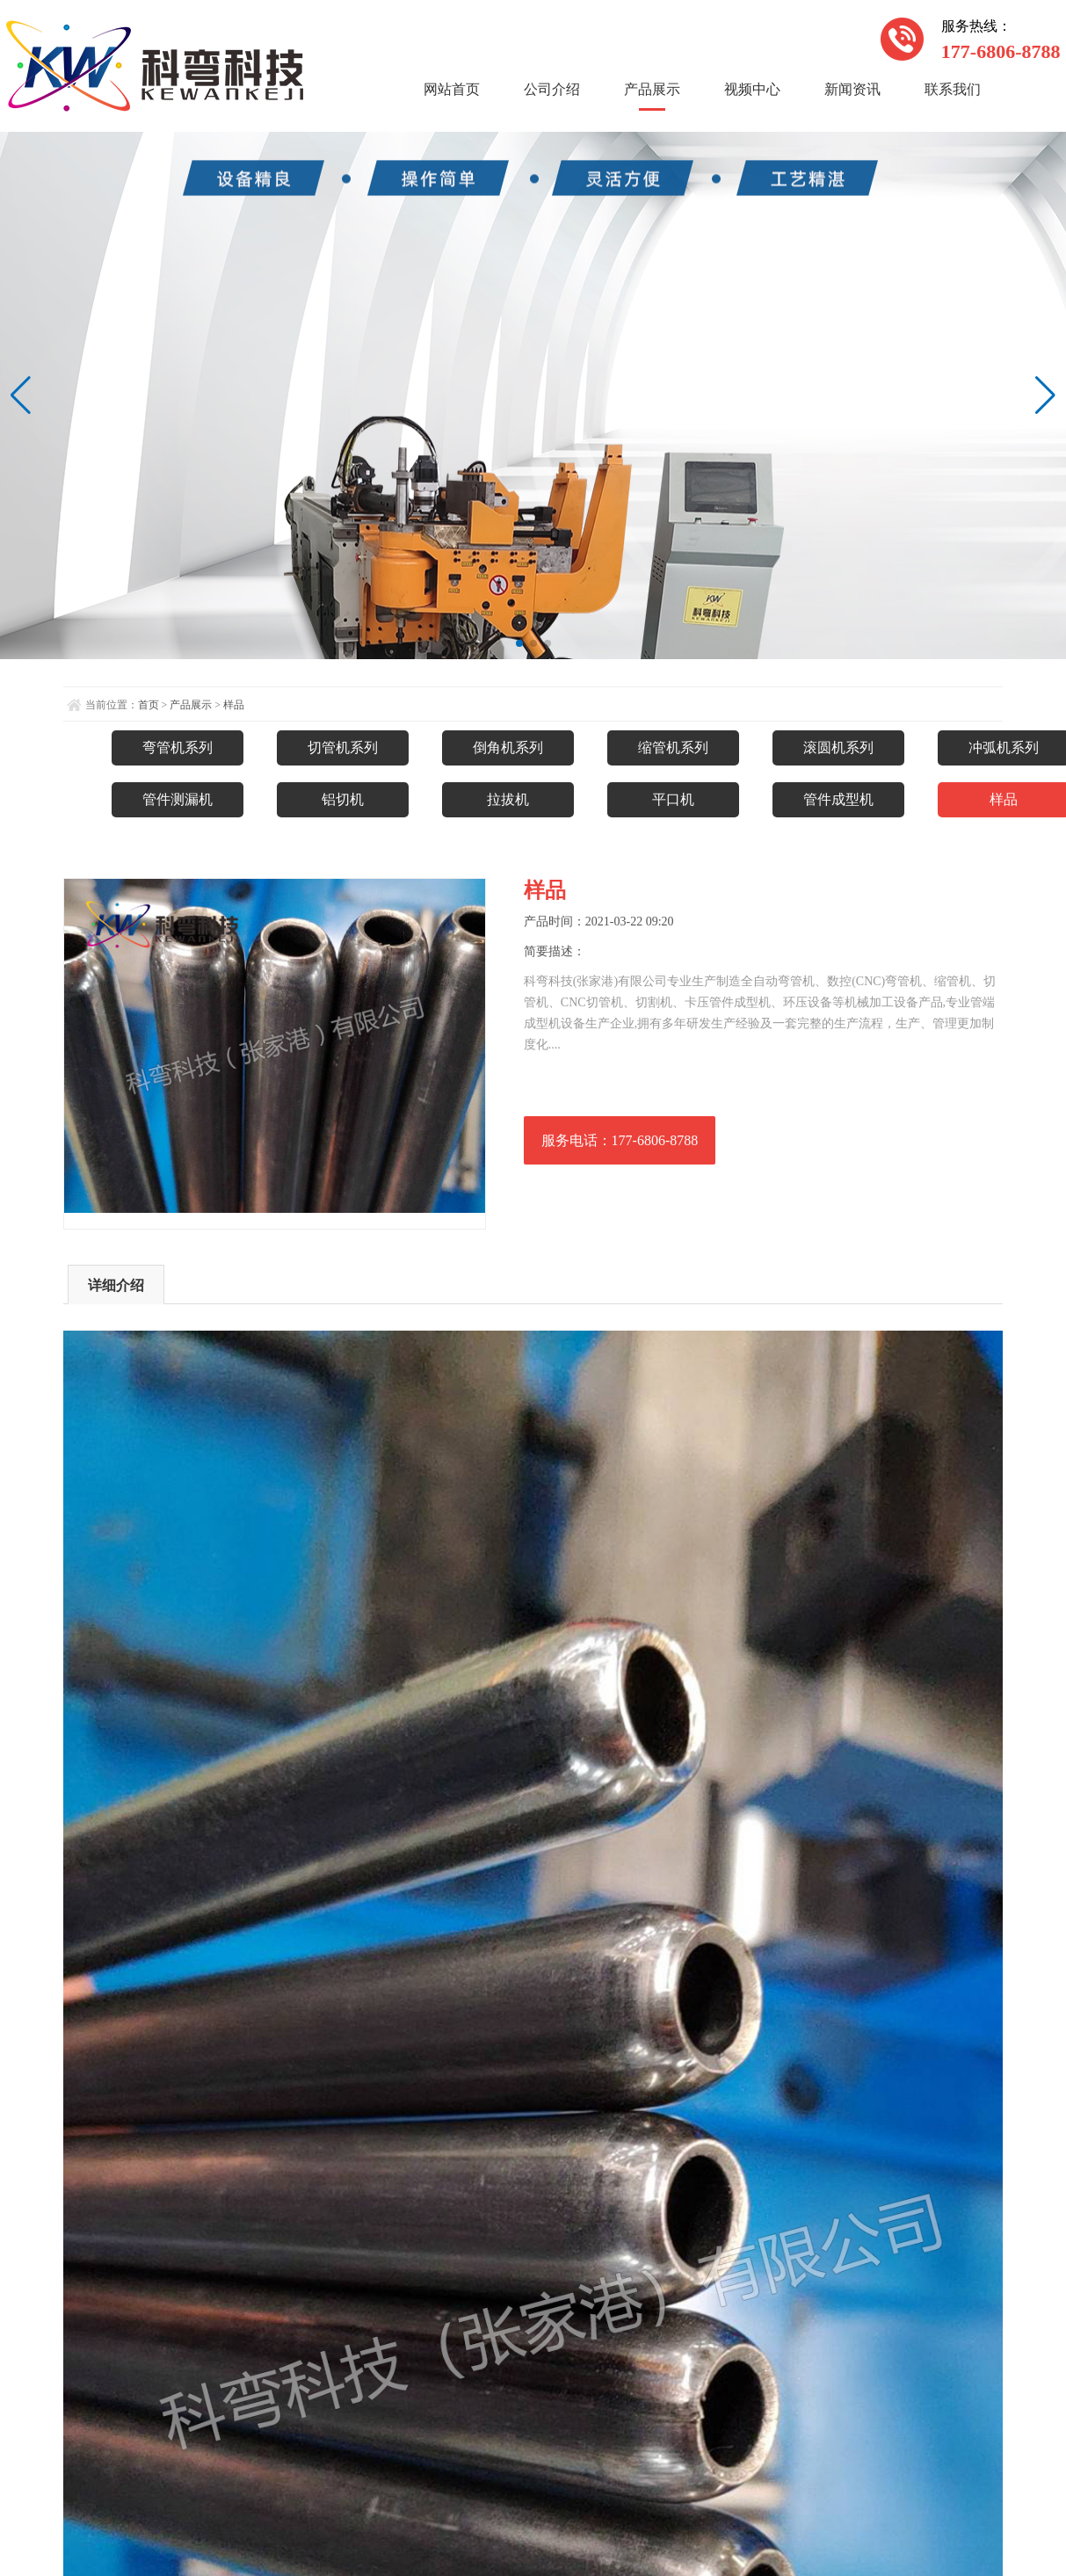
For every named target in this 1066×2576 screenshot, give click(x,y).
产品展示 (652, 89)
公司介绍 (552, 89)
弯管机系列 (177, 747)
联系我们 (953, 89)
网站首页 (452, 89)
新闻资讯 (852, 89)
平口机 (673, 799)
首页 (148, 705)
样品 (233, 705)
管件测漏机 (177, 799)
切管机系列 (343, 747)
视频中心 (752, 89)
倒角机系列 (508, 747)
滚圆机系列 (838, 747)
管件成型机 (838, 799)
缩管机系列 (673, 747)
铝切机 (343, 799)
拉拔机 (508, 799)
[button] (519, 643)
